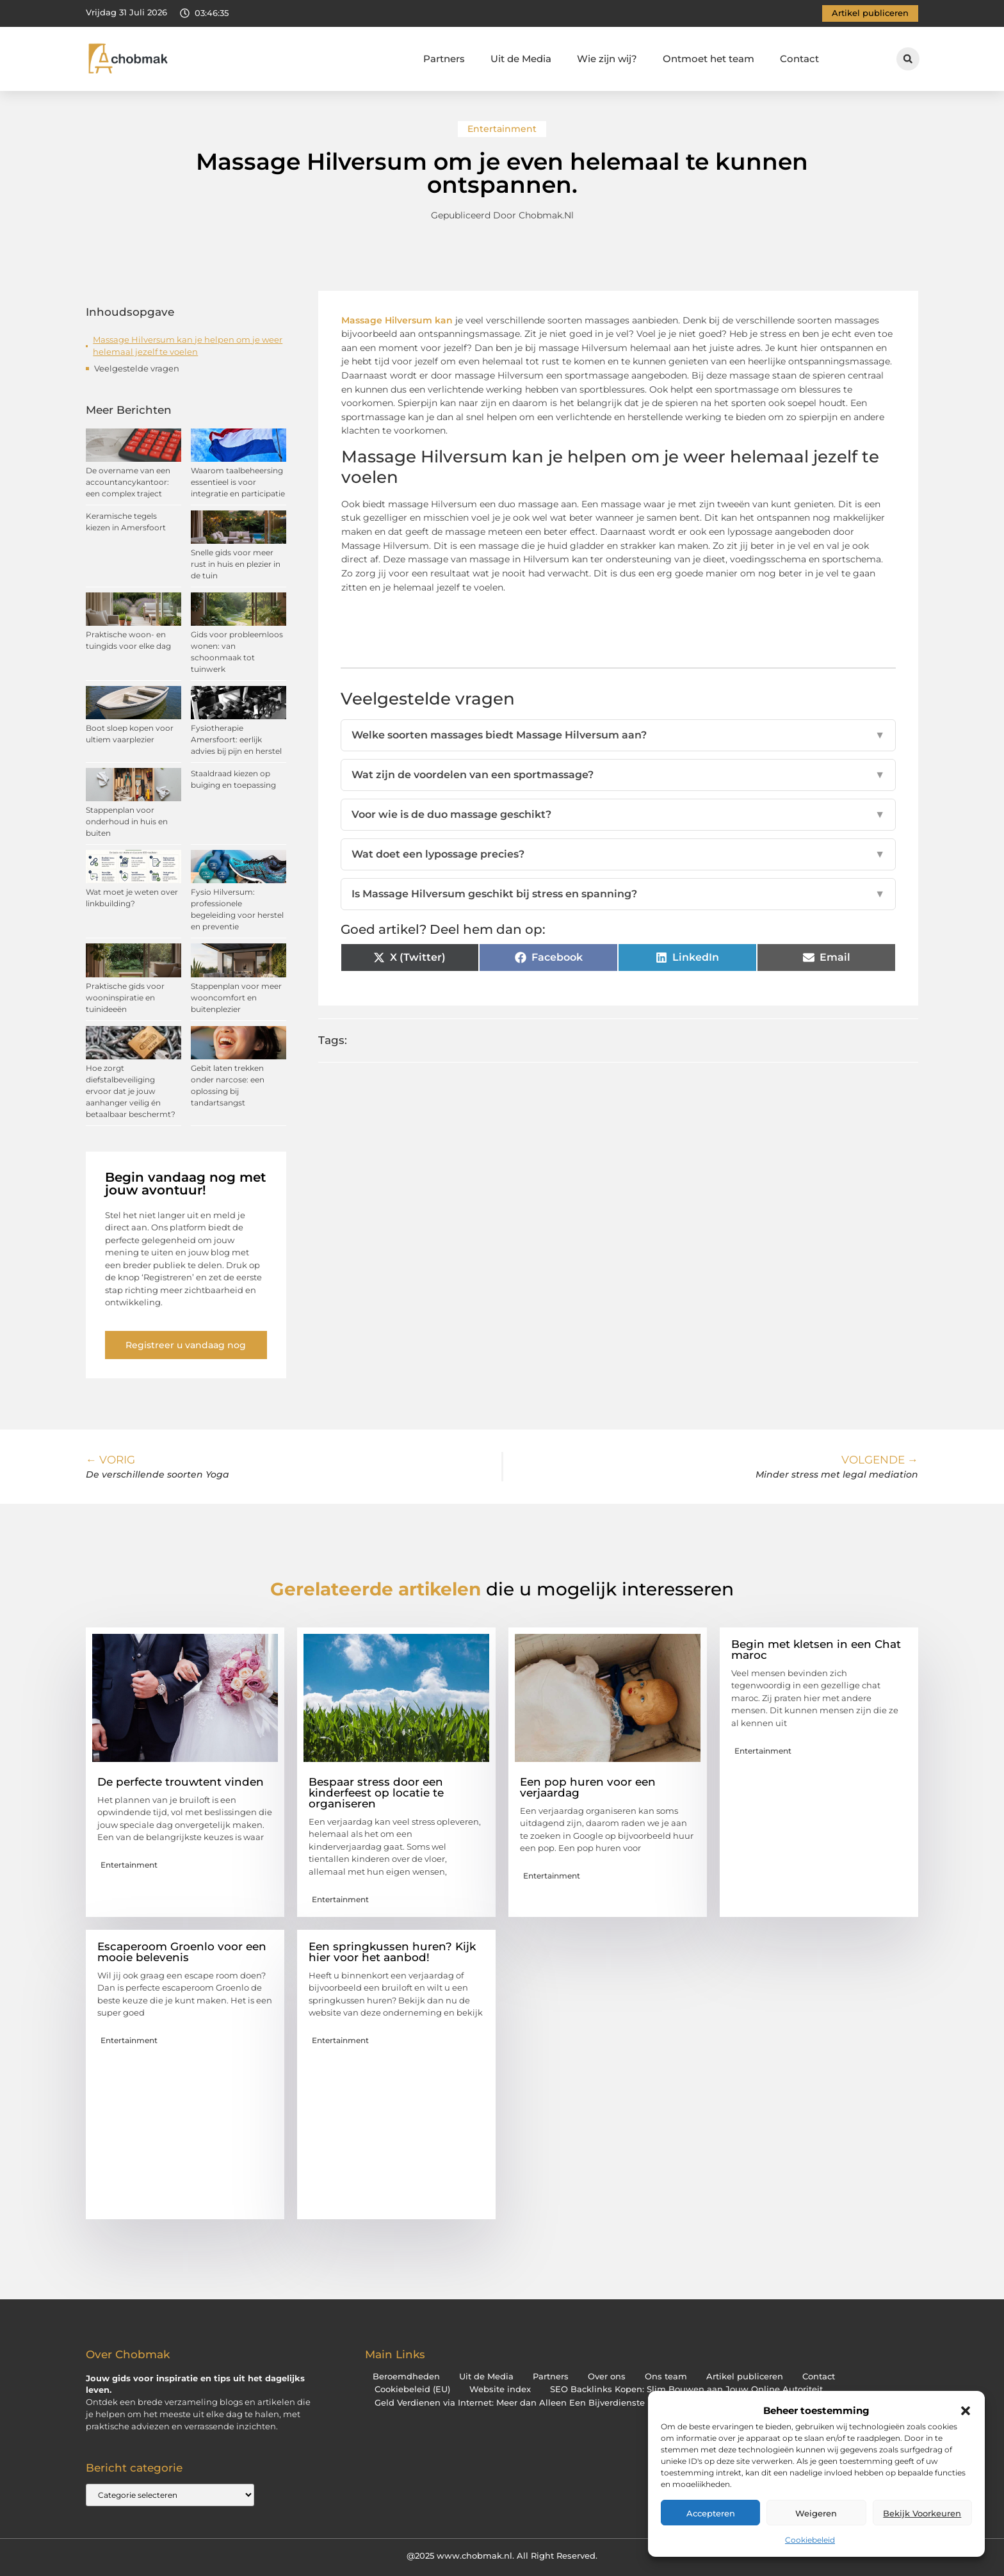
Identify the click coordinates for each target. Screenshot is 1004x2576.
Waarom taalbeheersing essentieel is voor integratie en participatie (238, 482)
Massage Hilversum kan (397, 320)
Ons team (666, 2376)
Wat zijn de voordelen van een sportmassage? (619, 775)
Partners (444, 59)
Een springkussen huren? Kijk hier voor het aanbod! (392, 1952)
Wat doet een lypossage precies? (619, 854)
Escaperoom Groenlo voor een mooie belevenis (181, 1952)
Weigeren (816, 2513)
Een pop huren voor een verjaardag (588, 1787)
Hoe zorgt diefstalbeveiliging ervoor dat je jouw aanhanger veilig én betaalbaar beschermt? (130, 1091)
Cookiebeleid (810, 2540)
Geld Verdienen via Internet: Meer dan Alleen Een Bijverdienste (510, 2403)
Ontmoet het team (708, 59)
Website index (500, 2389)
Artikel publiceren (744, 2376)
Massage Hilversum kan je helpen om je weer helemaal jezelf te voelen (187, 345)
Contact (799, 59)
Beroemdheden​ (406, 2376)
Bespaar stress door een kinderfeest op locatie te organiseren (376, 1792)
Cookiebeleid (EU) (412, 2389)
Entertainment (502, 129)
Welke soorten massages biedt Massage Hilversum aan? (619, 735)
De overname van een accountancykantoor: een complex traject (128, 482)
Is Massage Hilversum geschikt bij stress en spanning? (619, 894)
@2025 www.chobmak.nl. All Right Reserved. (502, 2555)
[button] (965, 2410)
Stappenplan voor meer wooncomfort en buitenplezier (236, 997)
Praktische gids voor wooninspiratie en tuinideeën (125, 997)
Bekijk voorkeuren (922, 2513)
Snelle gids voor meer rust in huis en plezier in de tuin (235, 564)
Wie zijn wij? (607, 59)
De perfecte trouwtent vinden (180, 1781)
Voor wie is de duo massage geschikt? (619, 814)
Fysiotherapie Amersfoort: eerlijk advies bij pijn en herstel (236, 739)
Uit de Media (520, 59)
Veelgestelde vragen (136, 368)
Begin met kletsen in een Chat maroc (816, 1649)
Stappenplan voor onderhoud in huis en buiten (127, 821)
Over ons (607, 2376)
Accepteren (710, 2513)
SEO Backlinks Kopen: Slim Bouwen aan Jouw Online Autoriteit (686, 2389)
